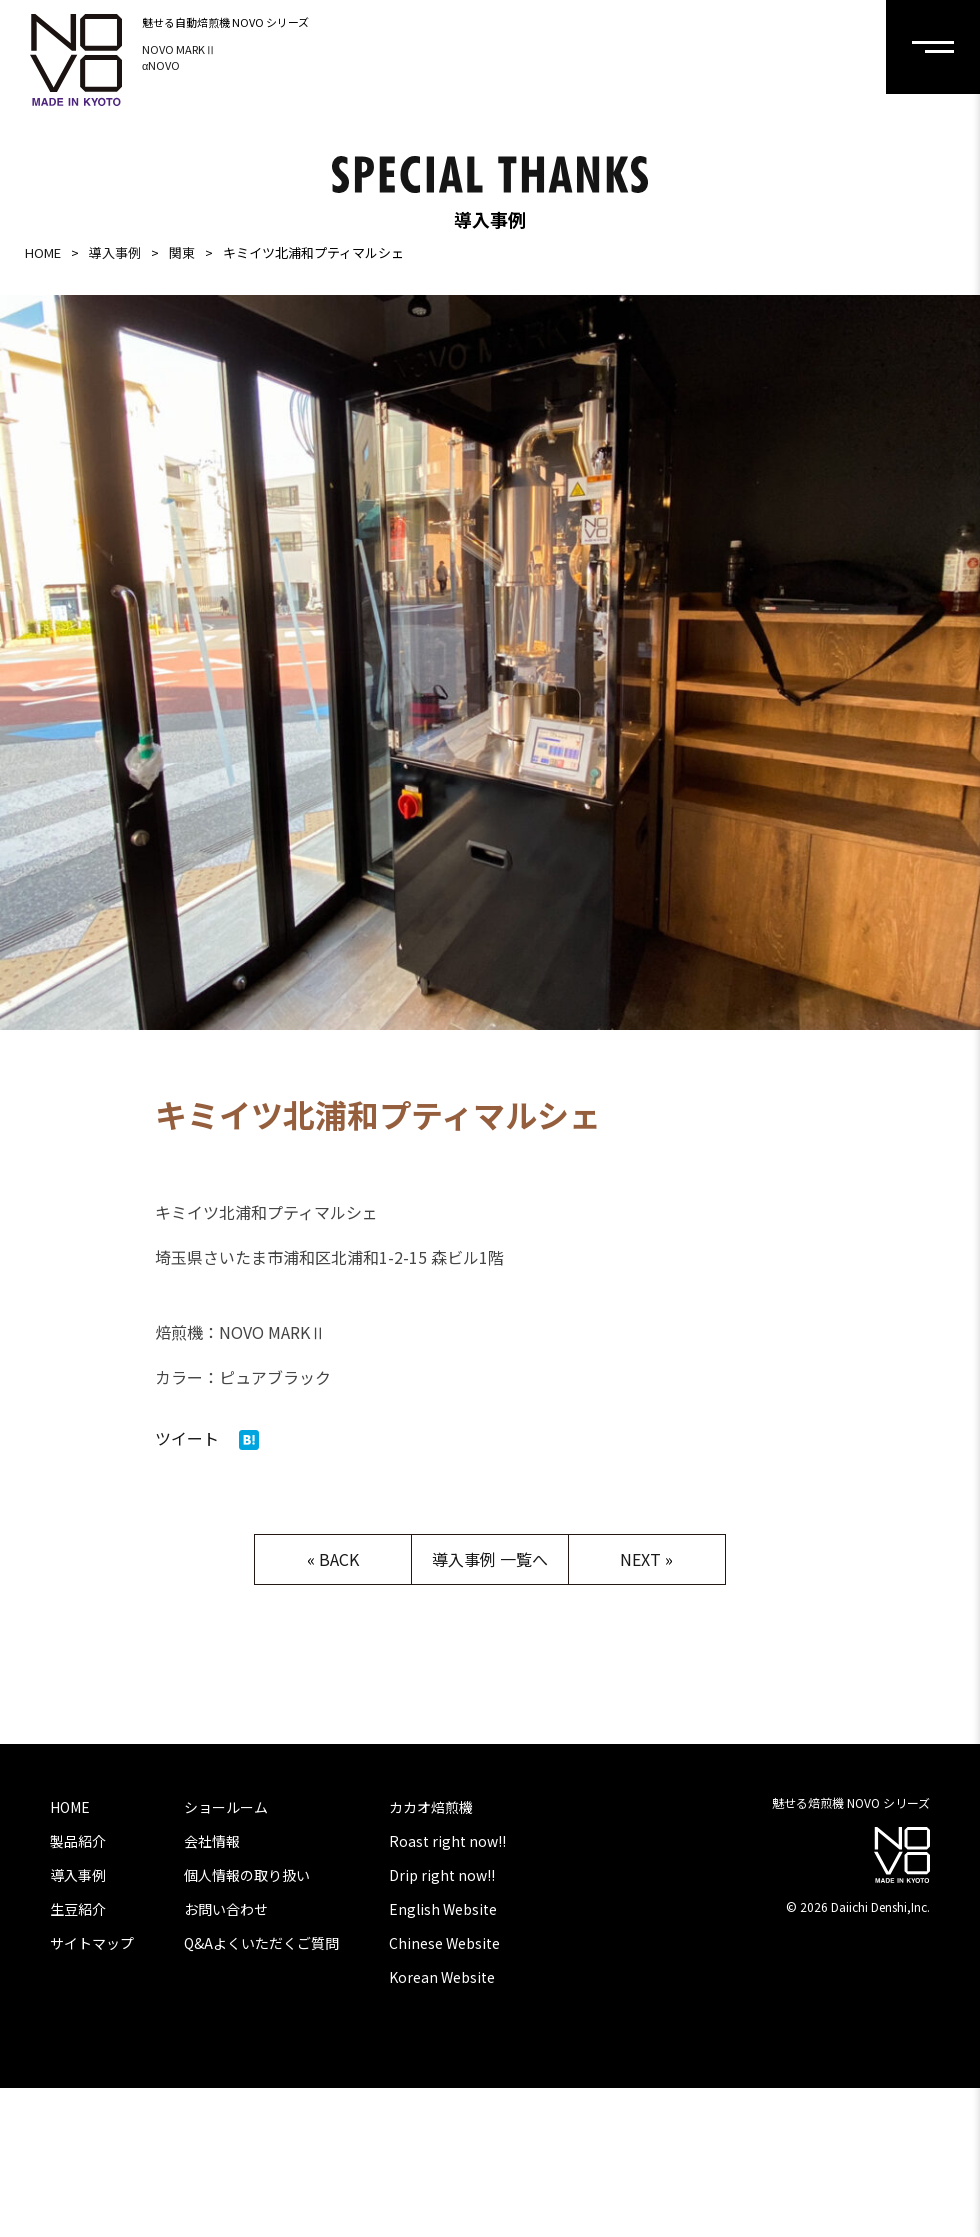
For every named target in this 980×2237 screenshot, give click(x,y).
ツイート (187, 1438)
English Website (443, 1909)
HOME (43, 252)
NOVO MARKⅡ (179, 49)
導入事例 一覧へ (490, 1559)
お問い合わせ (226, 1909)
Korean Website (442, 1977)
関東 (182, 252)
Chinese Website (444, 1943)
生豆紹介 (78, 1909)
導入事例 (115, 252)
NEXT (640, 1559)
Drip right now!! (442, 1875)
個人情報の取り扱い (247, 1875)
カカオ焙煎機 (431, 1807)
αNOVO (161, 65)
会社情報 (212, 1841)
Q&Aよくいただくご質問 (261, 1943)
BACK (339, 1559)
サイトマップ (92, 1943)
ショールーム (226, 1807)
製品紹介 (78, 1841)
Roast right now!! (447, 1841)
